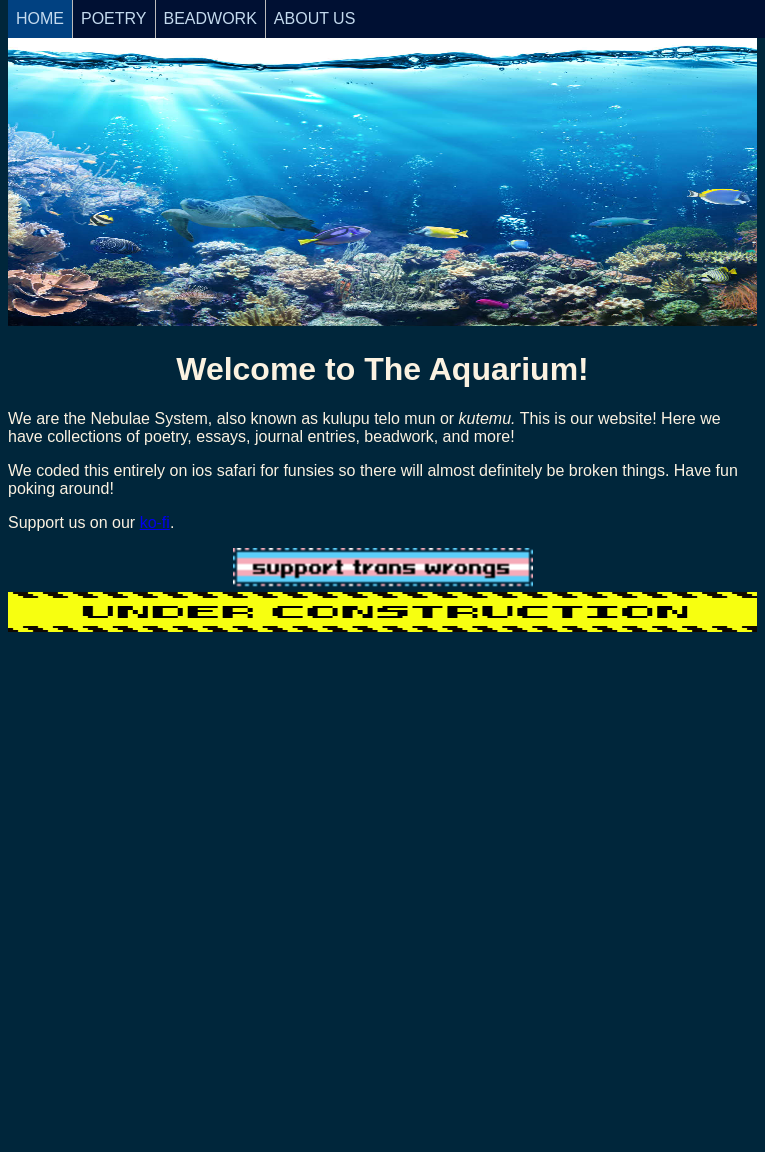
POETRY (114, 18)
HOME (40, 18)
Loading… (382, 861)
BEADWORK (210, 18)
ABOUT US (315, 18)
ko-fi (155, 522)
